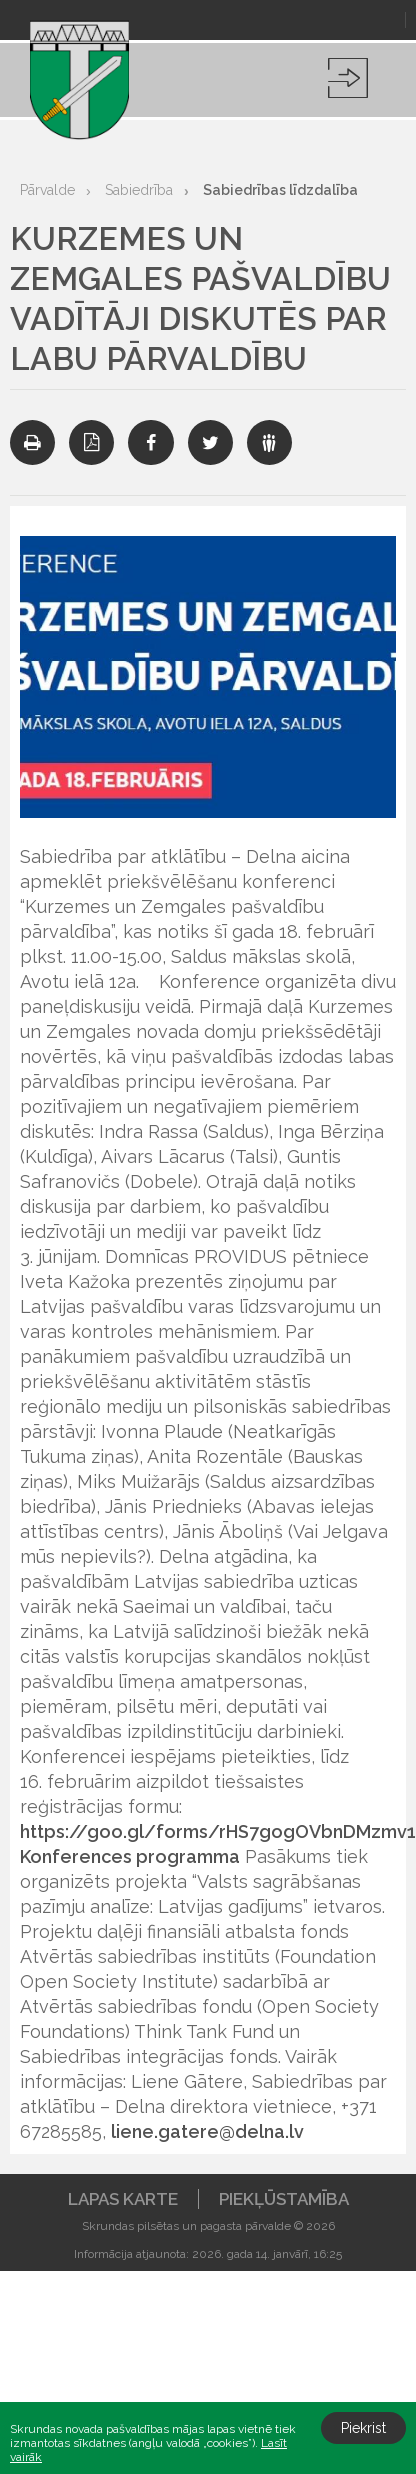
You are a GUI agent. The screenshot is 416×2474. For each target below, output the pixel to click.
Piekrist (363, 2428)
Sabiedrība (139, 190)
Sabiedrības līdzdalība (280, 190)
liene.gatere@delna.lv (207, 2131)
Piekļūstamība (284, 2199)
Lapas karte (123, 2199)
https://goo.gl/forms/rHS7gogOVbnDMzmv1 (218, 1831)
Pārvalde (47, 190)
